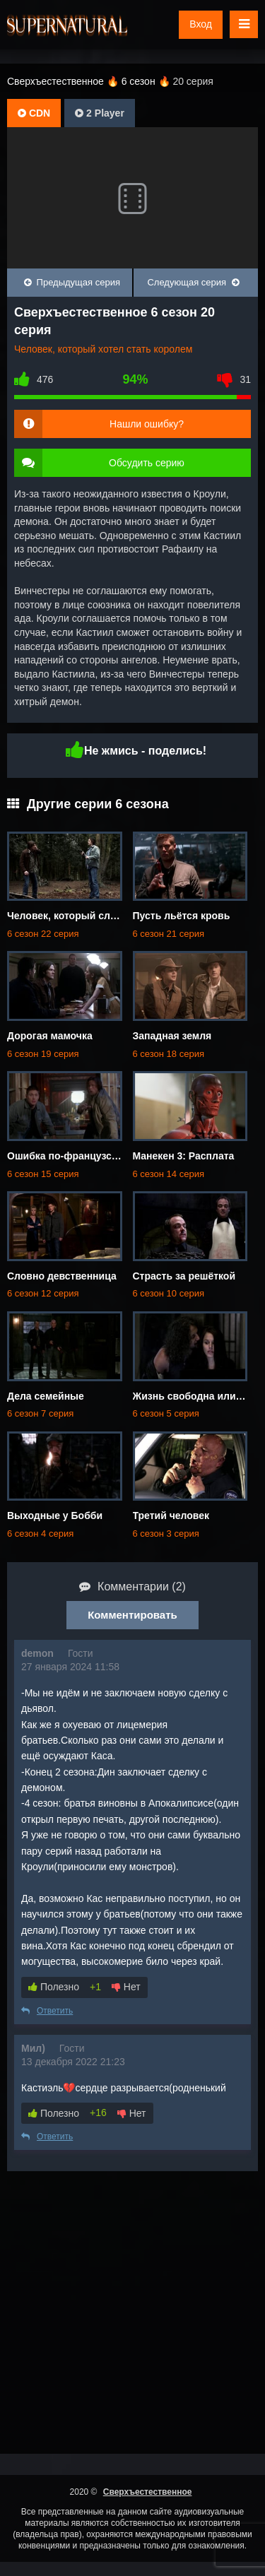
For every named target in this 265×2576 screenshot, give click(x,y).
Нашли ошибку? (147, 424)
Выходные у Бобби (54, 1515)
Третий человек (171, 1515)
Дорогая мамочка (50, 1035)
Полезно (53, 1986)
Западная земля (172, 1035)
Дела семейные (45, 1396)
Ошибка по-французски (64, 1156)
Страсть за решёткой (184, 1276)
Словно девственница (62, 1276)
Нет (126, 1986)
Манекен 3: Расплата (184, 1156)
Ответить (47, 2011)
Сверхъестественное (147, 2492)
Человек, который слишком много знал (103, 915)
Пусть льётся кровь (181, 915)
